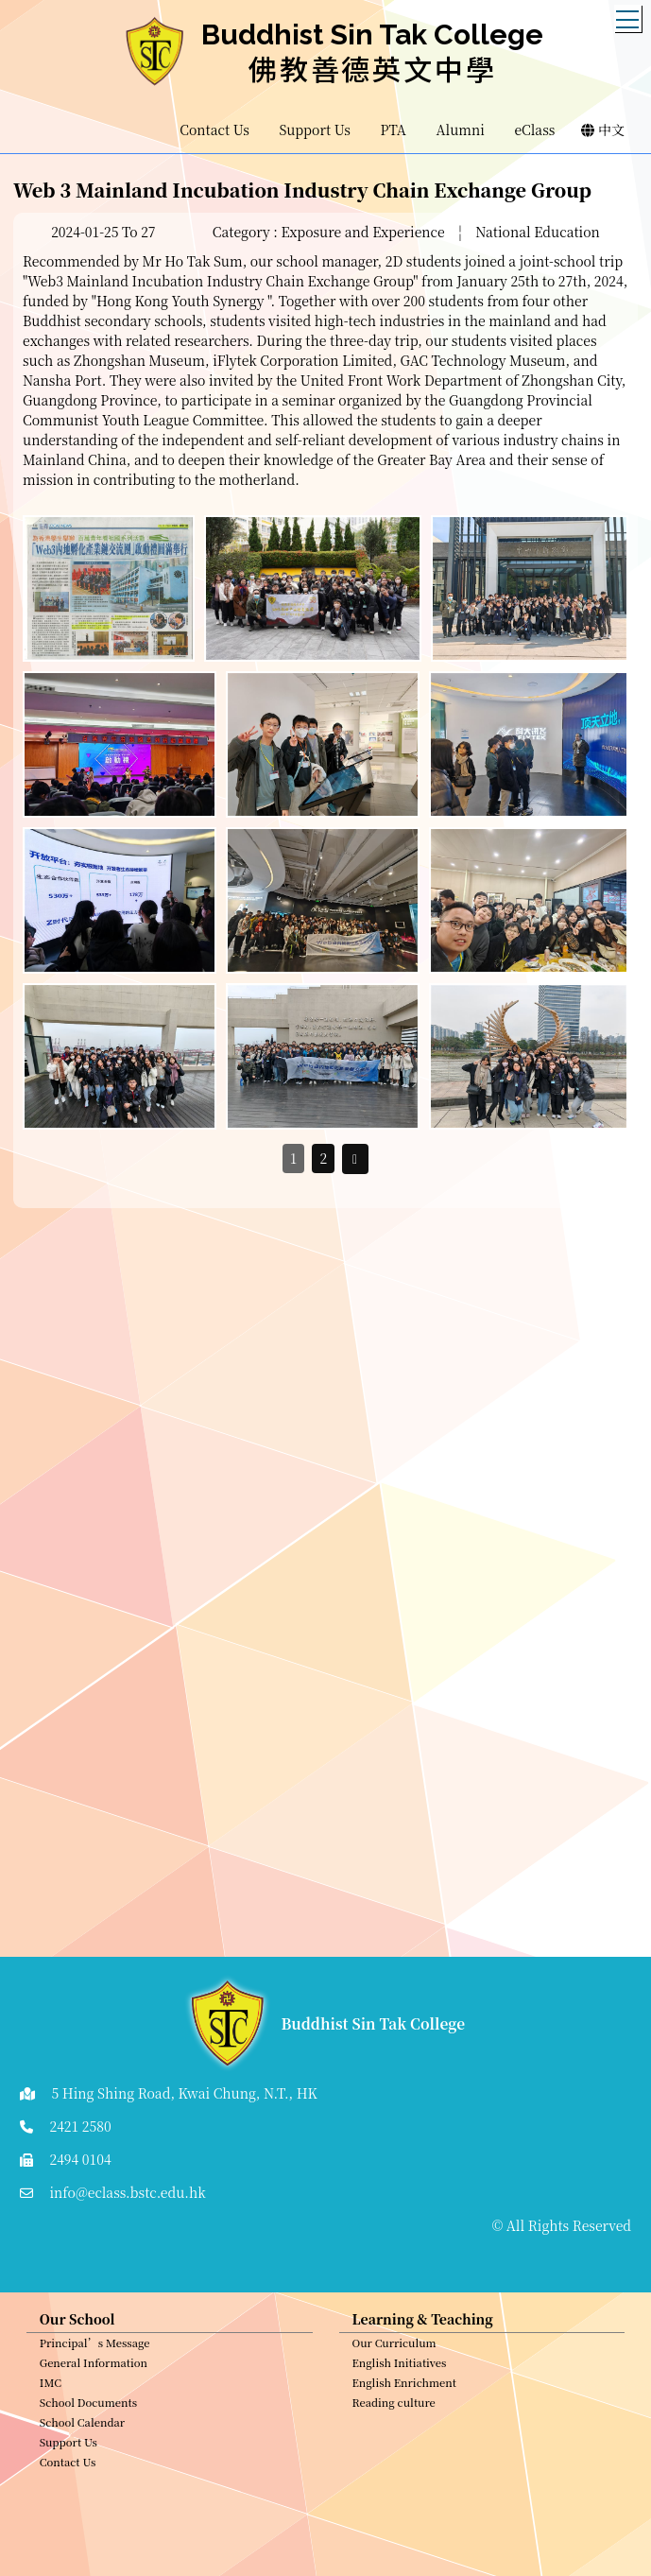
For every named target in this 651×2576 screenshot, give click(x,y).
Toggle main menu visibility (629, 14)
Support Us (68, 2449)
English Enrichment (404, 2389)
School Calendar (82, 2429)
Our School (77, 2326)
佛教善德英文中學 (372, 68)
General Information (93, 2369)
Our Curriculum (394, 2350)
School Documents (88, 2409)
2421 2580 (80, 2126)
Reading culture (394, 2409)
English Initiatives (399, 2369)
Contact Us (68, 2469)
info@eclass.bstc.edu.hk (127, 2192)
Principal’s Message (95, 2350)
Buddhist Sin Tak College (372, 34)
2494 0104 (80, 2159)
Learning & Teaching (422, 2326)
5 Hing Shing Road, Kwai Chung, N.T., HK (184, 2092)
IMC (50, 2389)
